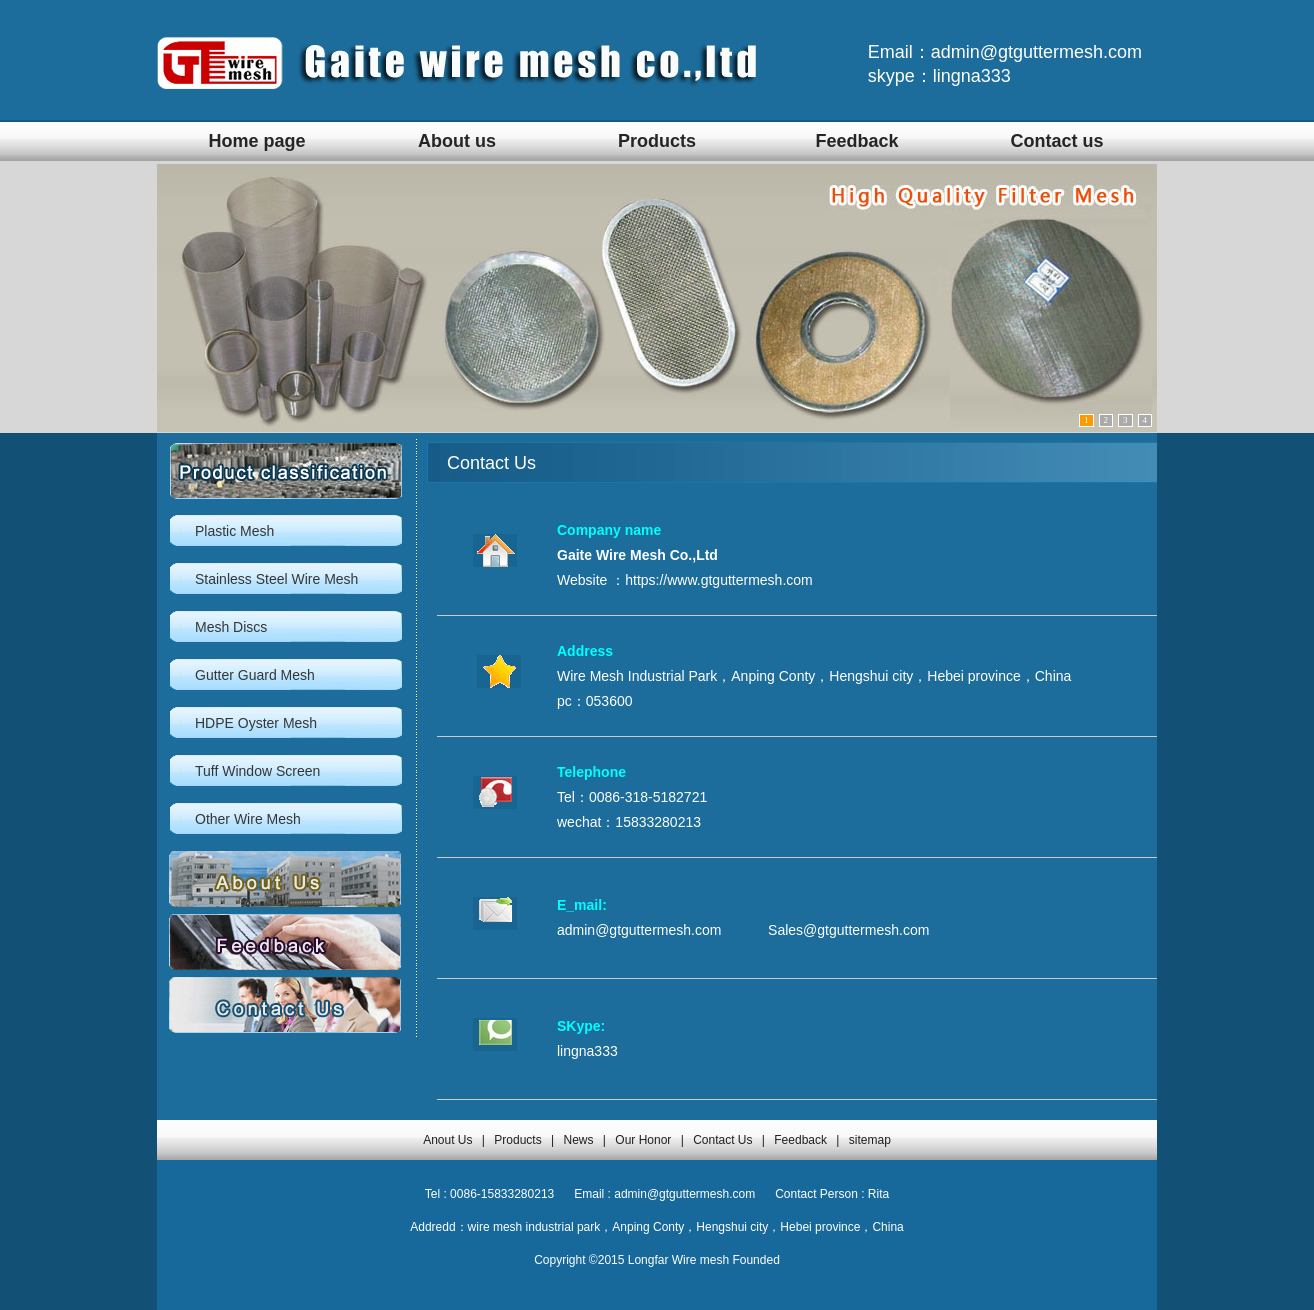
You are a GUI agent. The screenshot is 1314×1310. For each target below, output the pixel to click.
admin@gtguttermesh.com (639, 930)
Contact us (1056, 141)
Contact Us (722, 1140)
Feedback (856, 141)
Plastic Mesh (234, 531)
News (578, 1140)
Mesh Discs (231, 627)
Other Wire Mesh (248, 819)
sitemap (870, 1140)
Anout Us (447, 1140)
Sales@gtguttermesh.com (848, 930)
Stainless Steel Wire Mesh (276, 579)
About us (457, 141)
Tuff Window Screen (257, 771)
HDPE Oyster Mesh (256, 723)
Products (657, 141)
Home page (256, 141)
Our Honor (643, 1140)
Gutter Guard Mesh (255, 675)
